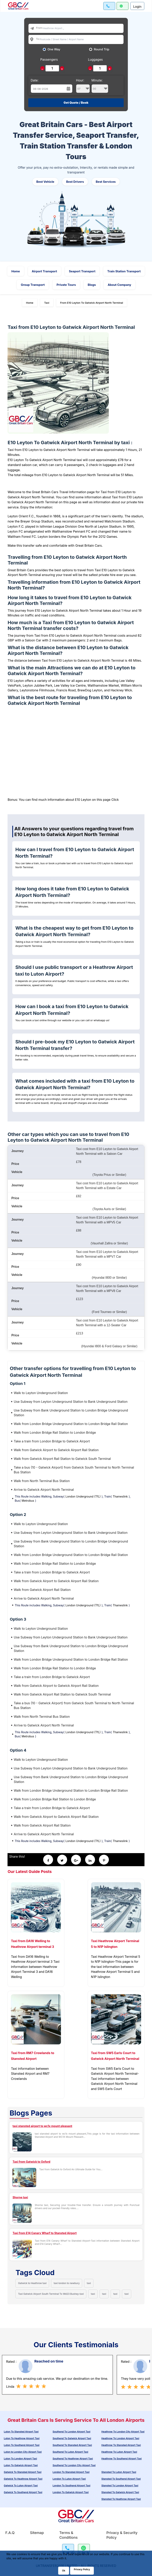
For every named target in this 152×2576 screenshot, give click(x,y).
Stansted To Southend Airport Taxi (121, 2478)
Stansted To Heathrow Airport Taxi (121, 2499)
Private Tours (66, 285)
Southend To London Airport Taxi (71, 2431)
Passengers (49, 59)
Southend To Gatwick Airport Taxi (72, 2438)
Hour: (83, 85)
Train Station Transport (124, 271)
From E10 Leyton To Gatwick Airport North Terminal (91, 302)
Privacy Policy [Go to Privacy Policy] (82, 2569)
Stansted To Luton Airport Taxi (118, 2472)
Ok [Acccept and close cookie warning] (63, 2570)
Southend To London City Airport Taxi (74, 2465)
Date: (35, 80)
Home (15, 271)
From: (39, 27)
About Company (119, 285)
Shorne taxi (20, 2197)
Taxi (46, 302)
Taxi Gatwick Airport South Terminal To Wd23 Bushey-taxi (51, 2293)
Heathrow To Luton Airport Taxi (119, 2451)
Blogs (92, 285)
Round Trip (101, 49)
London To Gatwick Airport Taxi (71, 2492)
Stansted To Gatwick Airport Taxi (120, 2492)
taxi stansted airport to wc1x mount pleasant (42, 2126)
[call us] (109, 6)
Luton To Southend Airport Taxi (21, 2445)
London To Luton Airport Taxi (69, 2478)
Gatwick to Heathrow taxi (32, 2283)
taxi (89, 2283)
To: (38, 38)
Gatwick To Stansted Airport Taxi (22, 2472)
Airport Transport (44, 271)
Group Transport (33, 285)
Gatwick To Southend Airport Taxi (23, 2492)
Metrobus (28, 1500)
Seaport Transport (82, 271)
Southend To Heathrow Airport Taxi (73, 2458)
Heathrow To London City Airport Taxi (122, 2431)
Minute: (99, 85)
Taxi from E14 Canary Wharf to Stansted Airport (44, 2233)
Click (115, 800)
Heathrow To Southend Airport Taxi (121, 2458)
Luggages (95, 59)
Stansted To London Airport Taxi (119, 2485)
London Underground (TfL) (83, 1496)
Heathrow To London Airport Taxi (120, 2438)
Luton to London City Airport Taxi (23, 2451)
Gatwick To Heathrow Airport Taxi (23, 2478)
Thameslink (120, 1496)
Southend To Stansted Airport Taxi (72, 2445)
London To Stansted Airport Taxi (71, 2472)
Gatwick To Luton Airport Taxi (21, 2485)
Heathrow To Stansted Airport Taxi (121, 2445)
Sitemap (37, 2533)
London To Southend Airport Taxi (71, 2485)
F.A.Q (10, 2533)
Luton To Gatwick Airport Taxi (21, 2465)
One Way (54, 49)
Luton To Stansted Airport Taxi (21, 2431)
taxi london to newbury (67, 2283)
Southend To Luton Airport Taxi (70, 2451)
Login (137, 7)
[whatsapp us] (122, 6)
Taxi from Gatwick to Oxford (31, 2161)
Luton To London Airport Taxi (20, 2458)
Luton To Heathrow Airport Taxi (21, 2438)
